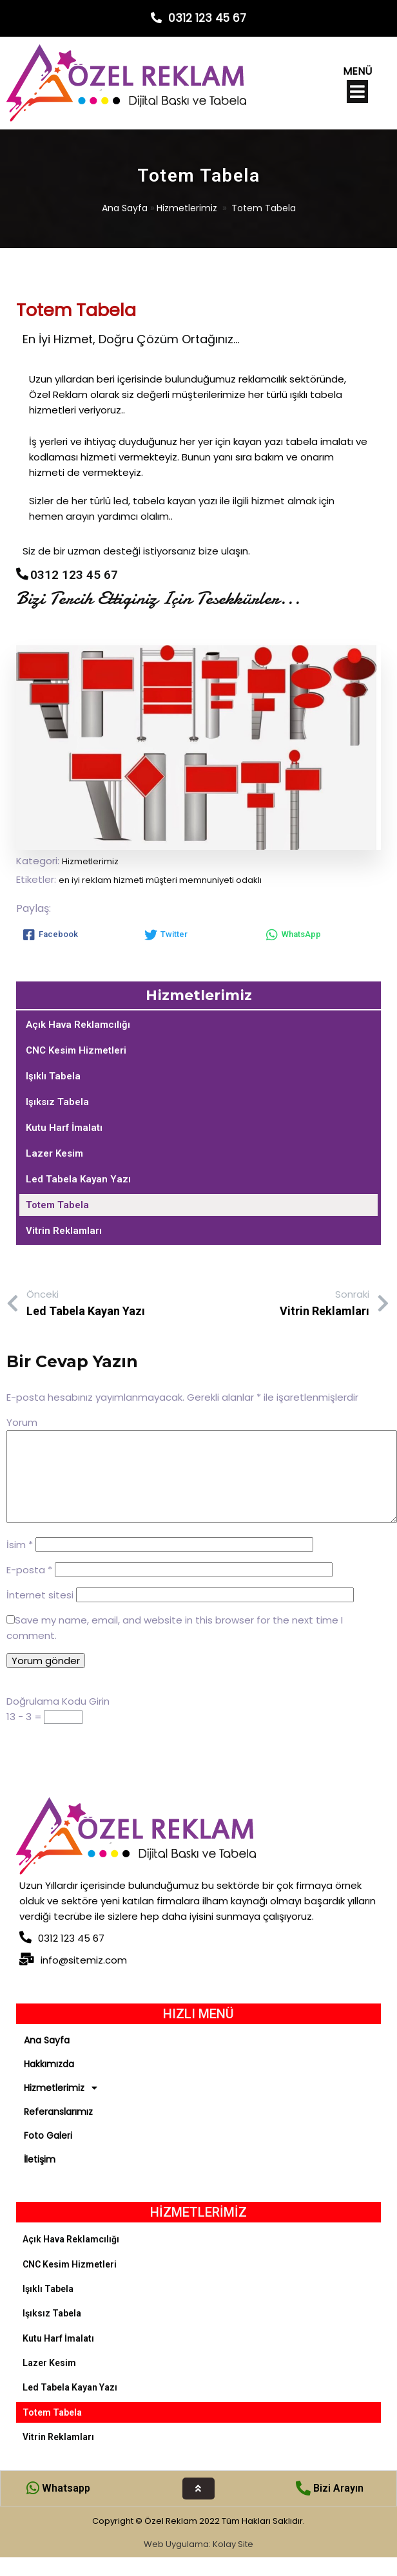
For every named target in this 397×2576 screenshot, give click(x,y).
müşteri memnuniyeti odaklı (204, 880)
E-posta (29, 1570)
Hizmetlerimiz (187, 208)
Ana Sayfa (125, 208)
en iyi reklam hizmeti (102, 880)
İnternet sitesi (39, 1595)
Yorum (21, 1422)
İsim (19, 1544)
